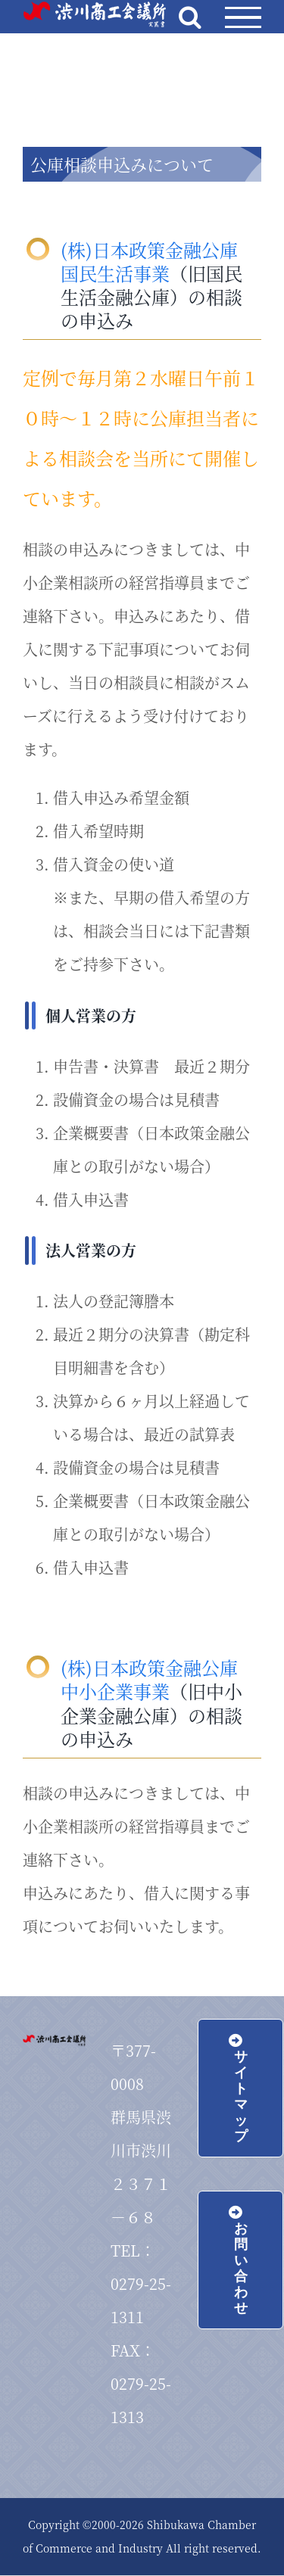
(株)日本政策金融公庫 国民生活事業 (149, 261)
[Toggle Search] (190, 17)
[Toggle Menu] (243, 18)
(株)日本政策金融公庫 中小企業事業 (149, 1679)
